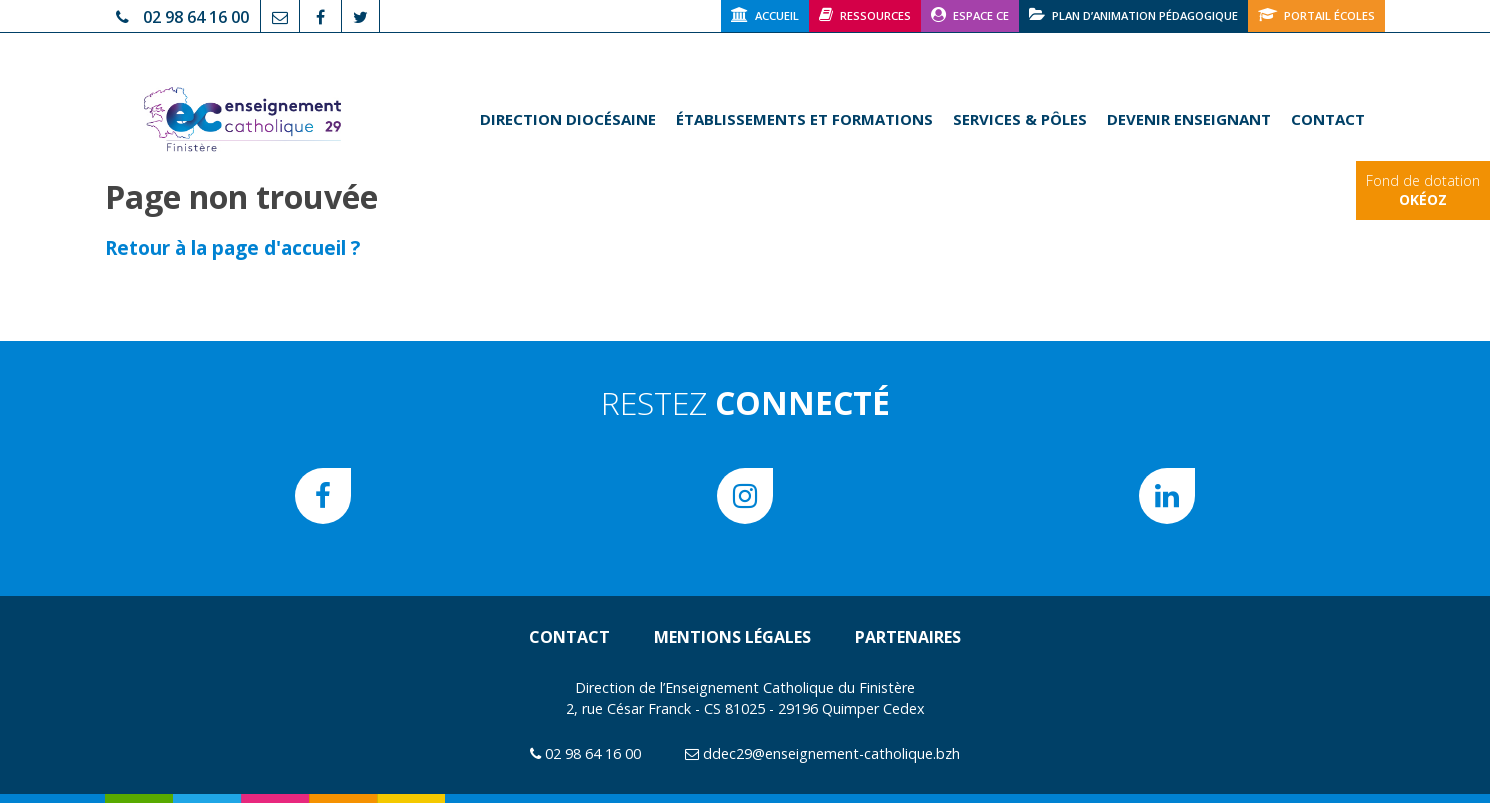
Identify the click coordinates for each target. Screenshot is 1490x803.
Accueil (765, 14)
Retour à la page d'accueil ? (232, 247)
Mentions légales (732, 637)
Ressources (865, 14)
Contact (1328, 119)
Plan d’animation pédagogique (1133, 14)
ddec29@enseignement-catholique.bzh (831, 753)
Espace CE (970, 14)
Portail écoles (1316, 14)
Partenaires (908, 637)
